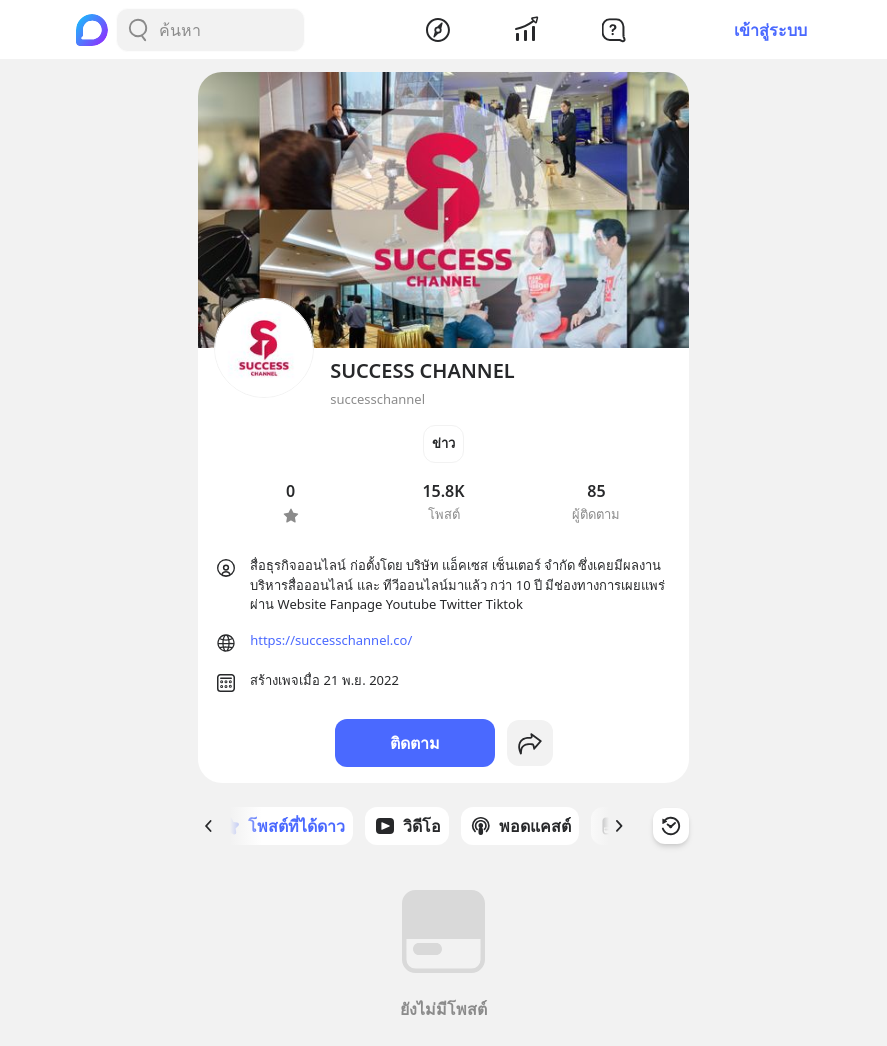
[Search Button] (138, 30)
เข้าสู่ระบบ (770, 30)
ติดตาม (415, 743)
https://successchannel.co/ (331, 640)
